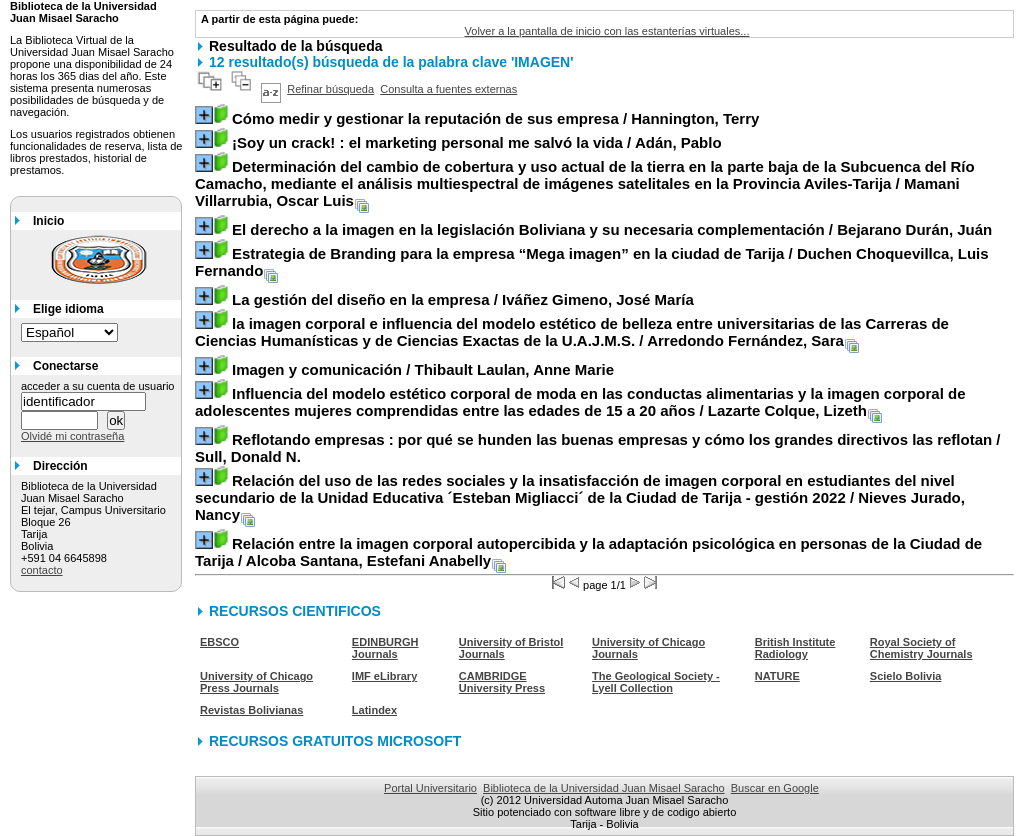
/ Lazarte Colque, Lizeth (580, 402)
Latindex (374, 710)
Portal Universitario (430, 788)
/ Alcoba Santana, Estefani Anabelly (588, 552)
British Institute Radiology (795, 648)
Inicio (48, 221)
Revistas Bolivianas (251, 710)
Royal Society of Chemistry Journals (921, 648)
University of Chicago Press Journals (256, 682)
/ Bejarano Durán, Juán (612, 229)
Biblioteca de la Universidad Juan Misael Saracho (604, 788)
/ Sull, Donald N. (598, 448)
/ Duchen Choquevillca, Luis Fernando (592, 262)
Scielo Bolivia (906, 676)
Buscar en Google (775, 788)
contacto (42, 570)
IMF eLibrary (384, 676)
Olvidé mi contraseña (72, 436)
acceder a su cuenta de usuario (98, 386)
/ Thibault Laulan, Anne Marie (423, 369)
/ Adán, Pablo (477, 142)
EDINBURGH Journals (385, 648)
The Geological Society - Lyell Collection (656, 682)
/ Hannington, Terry (495, 118)
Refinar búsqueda (330, 89)
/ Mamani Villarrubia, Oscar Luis (585, 183)
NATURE (777, 676)
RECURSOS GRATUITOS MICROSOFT (335, 741)
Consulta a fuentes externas (448, 89)
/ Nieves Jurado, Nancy (580, 497)
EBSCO (219, 642)
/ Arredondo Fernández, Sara (572, 332)
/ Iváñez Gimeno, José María (463, 299)
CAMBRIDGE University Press (502, 682)
